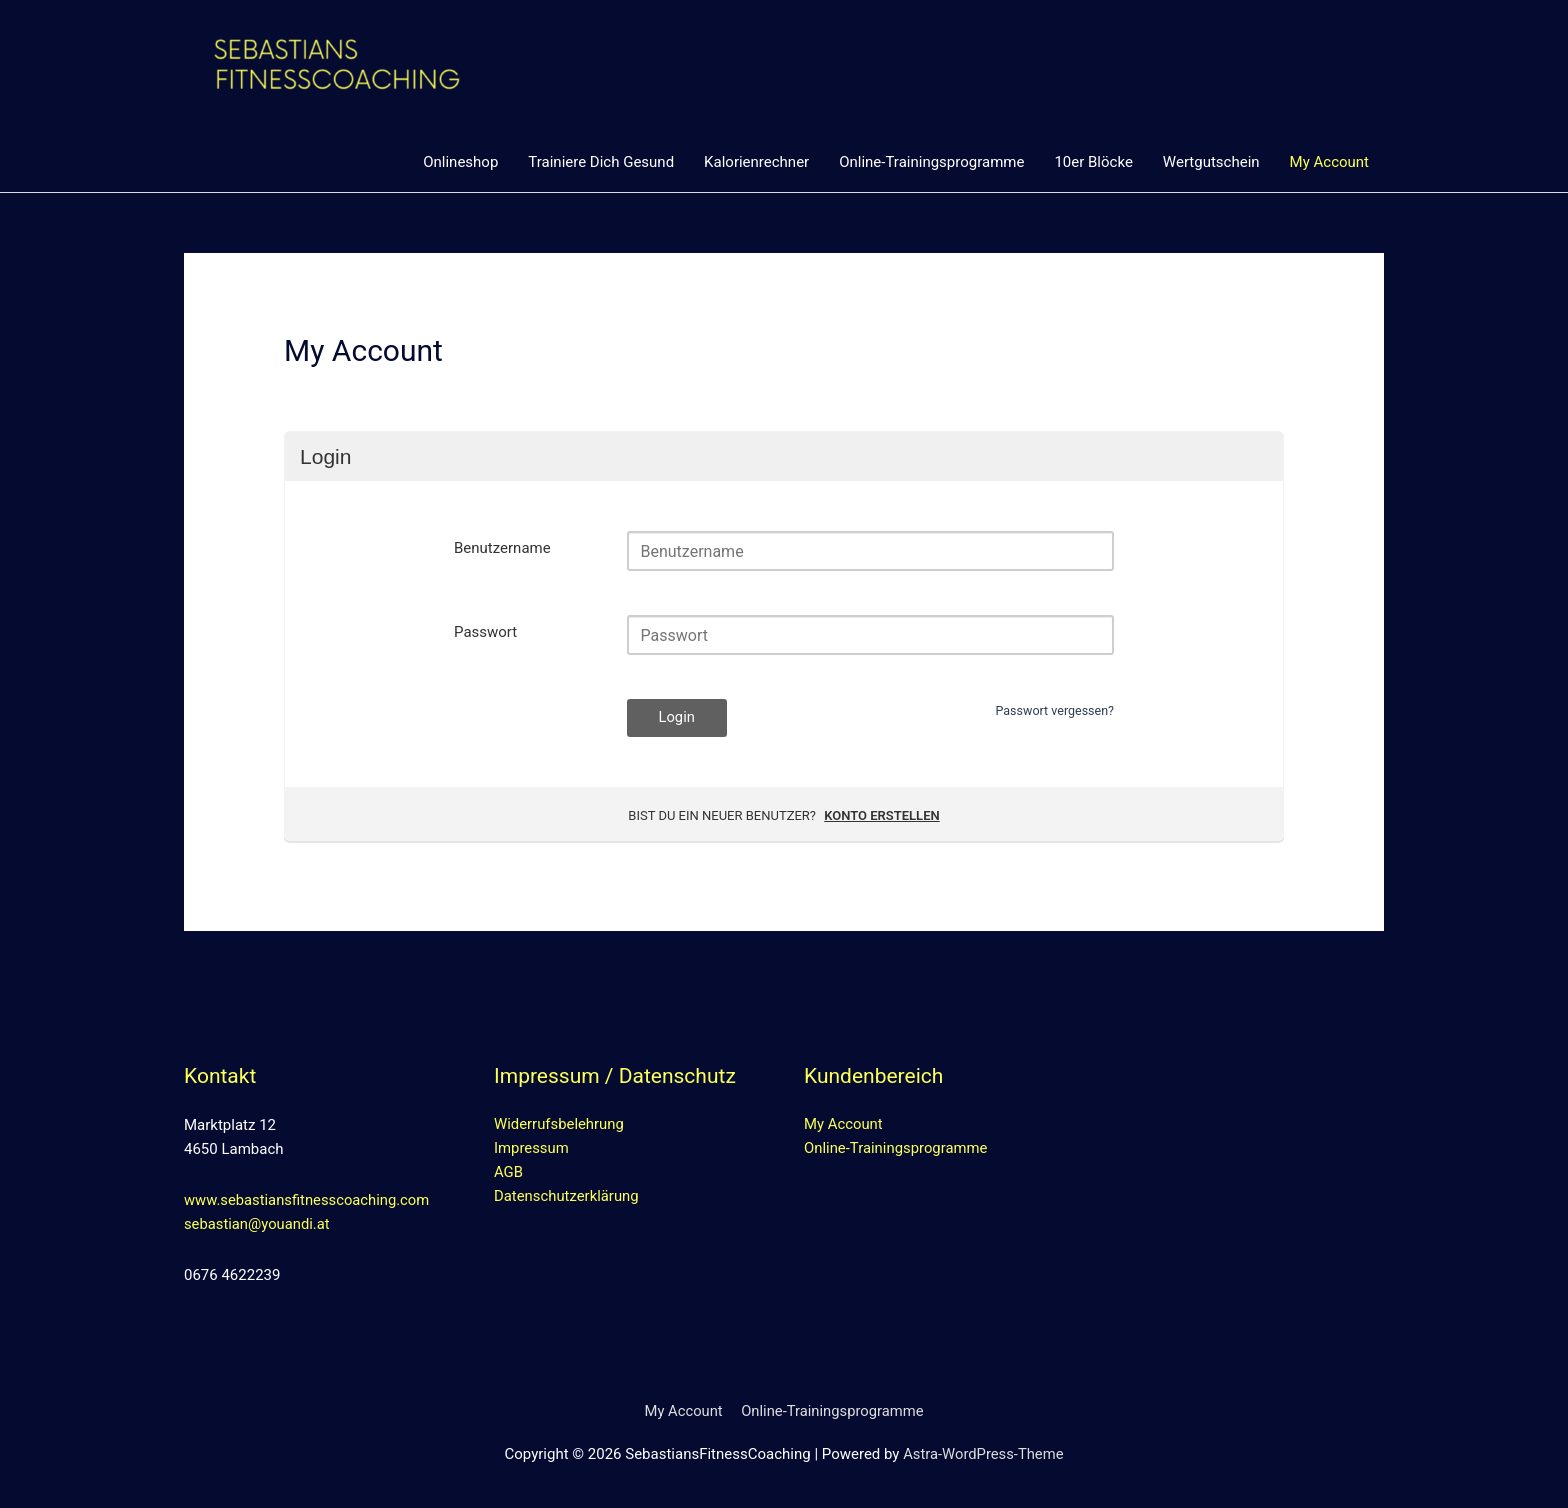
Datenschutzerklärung (567, 1198)
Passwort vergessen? (1052, 711)
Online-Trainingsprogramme (931, 162)
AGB (508, 1174)
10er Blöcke (1093, 162)
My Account (1329, 162)
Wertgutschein (1211, 162)
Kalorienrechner (756, 162)
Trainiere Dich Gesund (601, 162)
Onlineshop (460, 162)
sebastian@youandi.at (258, 1225)
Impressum (531, 1150)
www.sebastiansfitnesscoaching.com (308, 1201)
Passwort (485, 633)
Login (677, 719)
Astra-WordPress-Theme (983, 1454)
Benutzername (502, 549)
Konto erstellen (881, 816)
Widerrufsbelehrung (559, 1126)
